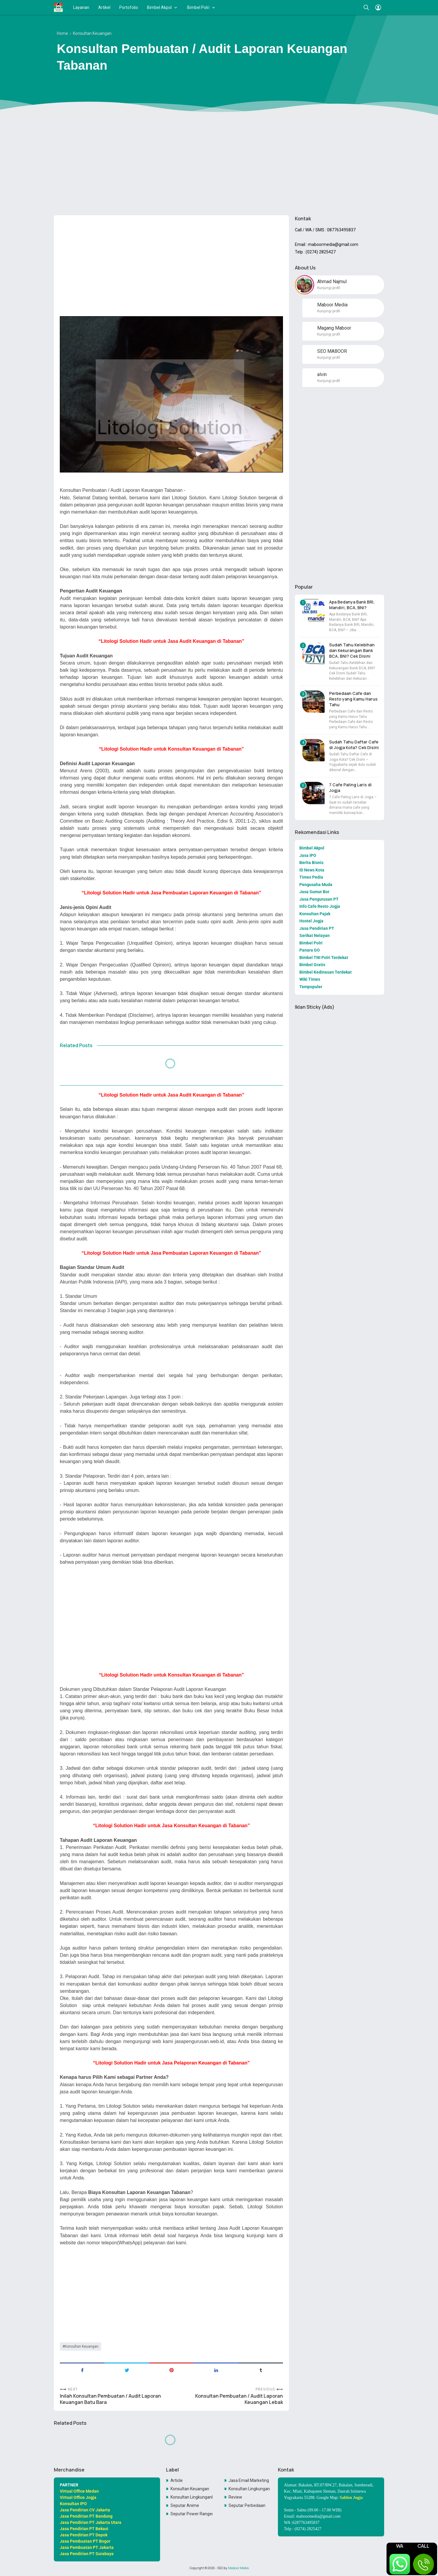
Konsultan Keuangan (81, 2346)
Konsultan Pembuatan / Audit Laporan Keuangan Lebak (239, 2399)
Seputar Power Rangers (191, 2513)
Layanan (81, 7)
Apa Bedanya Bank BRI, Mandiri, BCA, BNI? (352, 604)
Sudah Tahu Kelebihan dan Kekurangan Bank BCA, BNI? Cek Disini (352, 650)
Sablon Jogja (351, 2497)
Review (235, 2497)
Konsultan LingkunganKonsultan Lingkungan (191, 2497)
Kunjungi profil (328, 288)
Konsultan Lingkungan (249, 2488)
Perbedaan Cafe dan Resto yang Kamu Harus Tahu (353, 698)
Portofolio (128, 7)
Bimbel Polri (198, 7)
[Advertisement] (219, 164)
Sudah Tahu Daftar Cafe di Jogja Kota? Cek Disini (354, 744)
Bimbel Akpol (159, 7)
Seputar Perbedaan (247, 2505)
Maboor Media (238, 2568)
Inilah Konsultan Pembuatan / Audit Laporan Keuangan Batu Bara (110, 2399)
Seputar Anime (184, 2505)
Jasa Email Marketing (249, 2480)
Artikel (104, 7)
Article (176, 2480)
